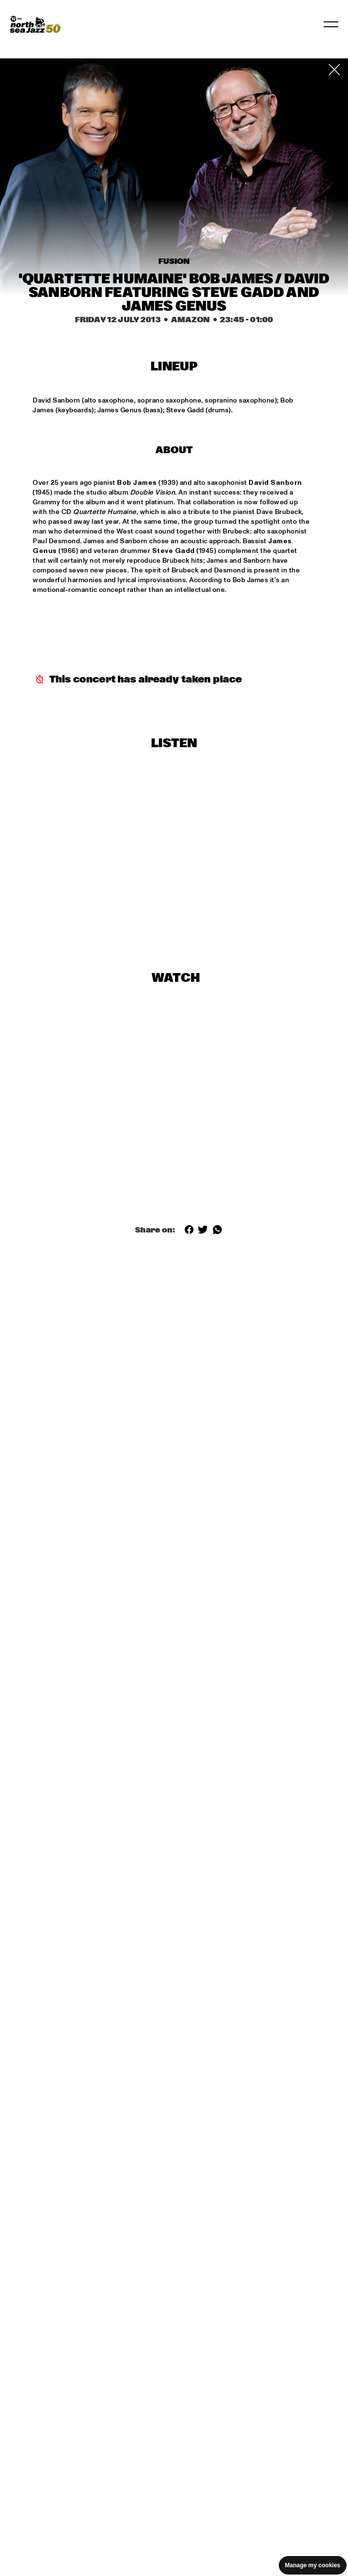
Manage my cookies (312, 2565)
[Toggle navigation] (331, 24)
